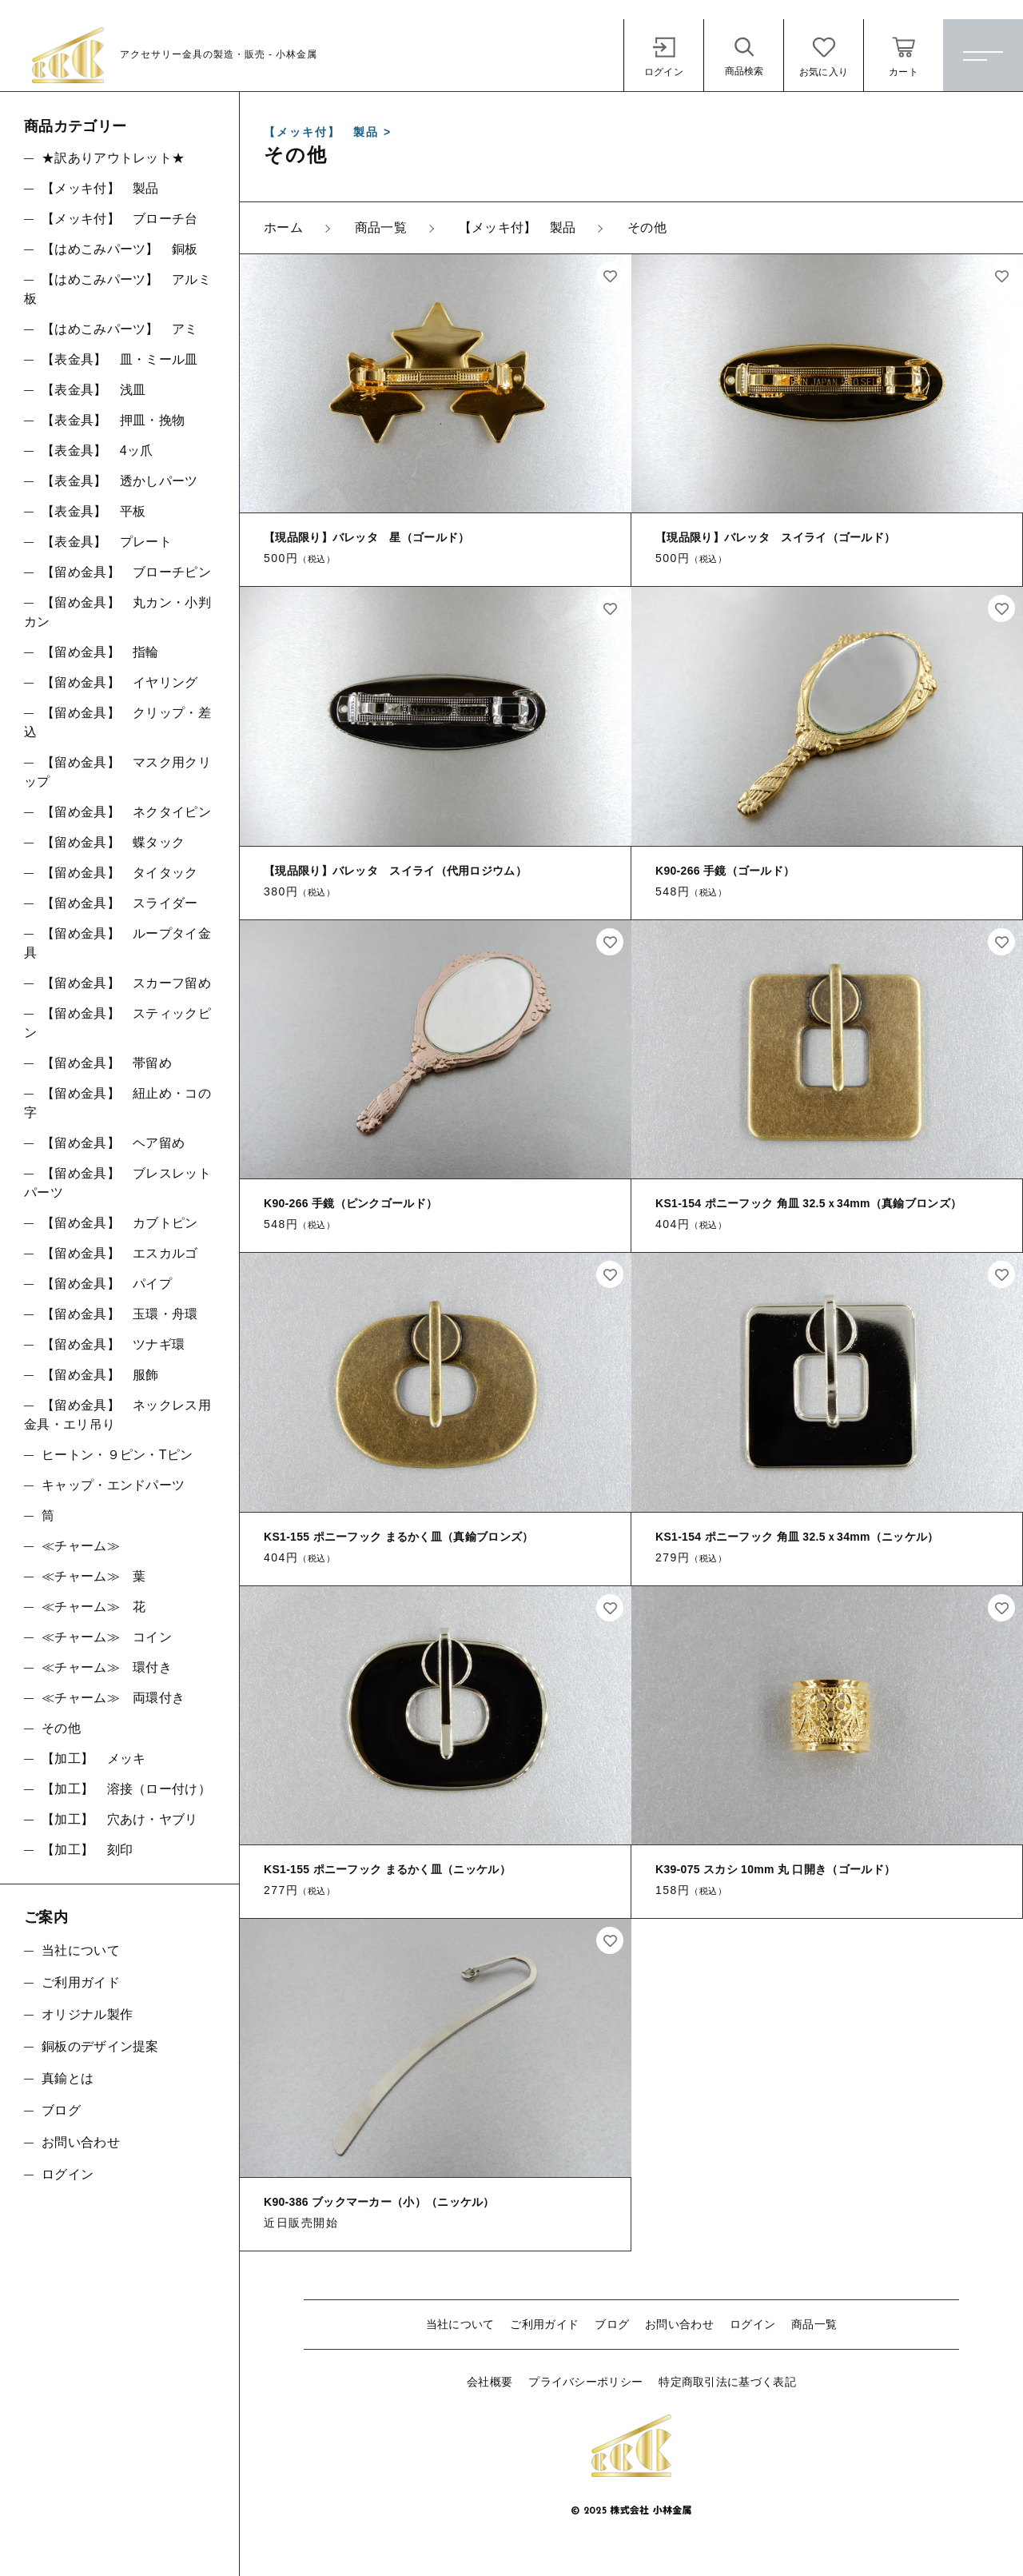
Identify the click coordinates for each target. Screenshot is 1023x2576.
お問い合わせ (679, 2324)
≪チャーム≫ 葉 (93, 1576)
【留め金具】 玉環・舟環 (120, 1314)
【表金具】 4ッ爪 (97, 450)
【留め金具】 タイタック (120, 872)
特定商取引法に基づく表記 (727, 2381)
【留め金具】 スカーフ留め (126, 983)
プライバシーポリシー (585, 2381)
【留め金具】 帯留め (107, 1063)
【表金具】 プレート (107, 541)
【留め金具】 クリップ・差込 (117, 722)
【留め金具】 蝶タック (113, 842)
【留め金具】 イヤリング (120, 682)
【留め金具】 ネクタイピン (126, 812)
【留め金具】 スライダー (120, 903)
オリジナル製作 (87, 2014)
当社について (460, 2324)
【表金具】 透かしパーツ (120, 481)
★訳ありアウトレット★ (113, 158)
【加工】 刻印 (87, 1849)
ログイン (752, 2324)
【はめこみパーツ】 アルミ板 (117, 289)
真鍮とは (68, 2078)
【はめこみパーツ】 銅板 (120, 249)
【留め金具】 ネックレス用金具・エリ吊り (117, 1414)
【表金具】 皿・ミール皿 (120, 359)
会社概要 (489, 2381)
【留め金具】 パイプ (107, 1283)
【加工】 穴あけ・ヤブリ (120, 1819)
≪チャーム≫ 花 (93, 1606)
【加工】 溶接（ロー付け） (126, 1789)
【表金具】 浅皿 (93, 390)
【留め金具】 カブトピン (120, 1223)
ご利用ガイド (544, 2324)
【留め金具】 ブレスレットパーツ (117, 1182)
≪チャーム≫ (81, 1546)
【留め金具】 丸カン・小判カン (117, 612)
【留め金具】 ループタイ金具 (117, 943)
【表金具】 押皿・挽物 (113, 420)
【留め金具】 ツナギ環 (113, 1344)
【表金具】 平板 (93, 511)
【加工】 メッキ (93, 1758)
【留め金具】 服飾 (100, 1375)
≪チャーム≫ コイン (107, 1637)
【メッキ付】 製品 (100, 188)
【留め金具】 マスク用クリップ (117, 772)
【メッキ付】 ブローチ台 (120, 218)
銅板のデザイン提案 (100, 2046)
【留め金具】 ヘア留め (113, 1143)
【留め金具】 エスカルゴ (120, 1253)
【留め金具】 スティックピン (117, 1023)
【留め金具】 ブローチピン (126, 572)
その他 (61, 1728)
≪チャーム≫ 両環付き (113, 1698)
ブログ (612, 2324)
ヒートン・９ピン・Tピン (117, 1454)
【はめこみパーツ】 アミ (120, 329)
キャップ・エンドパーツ (113, 1485)
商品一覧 (814, 2324)
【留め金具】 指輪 (100, 652)
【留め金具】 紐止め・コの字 (117, 1103)
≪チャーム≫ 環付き (107, 1667)
